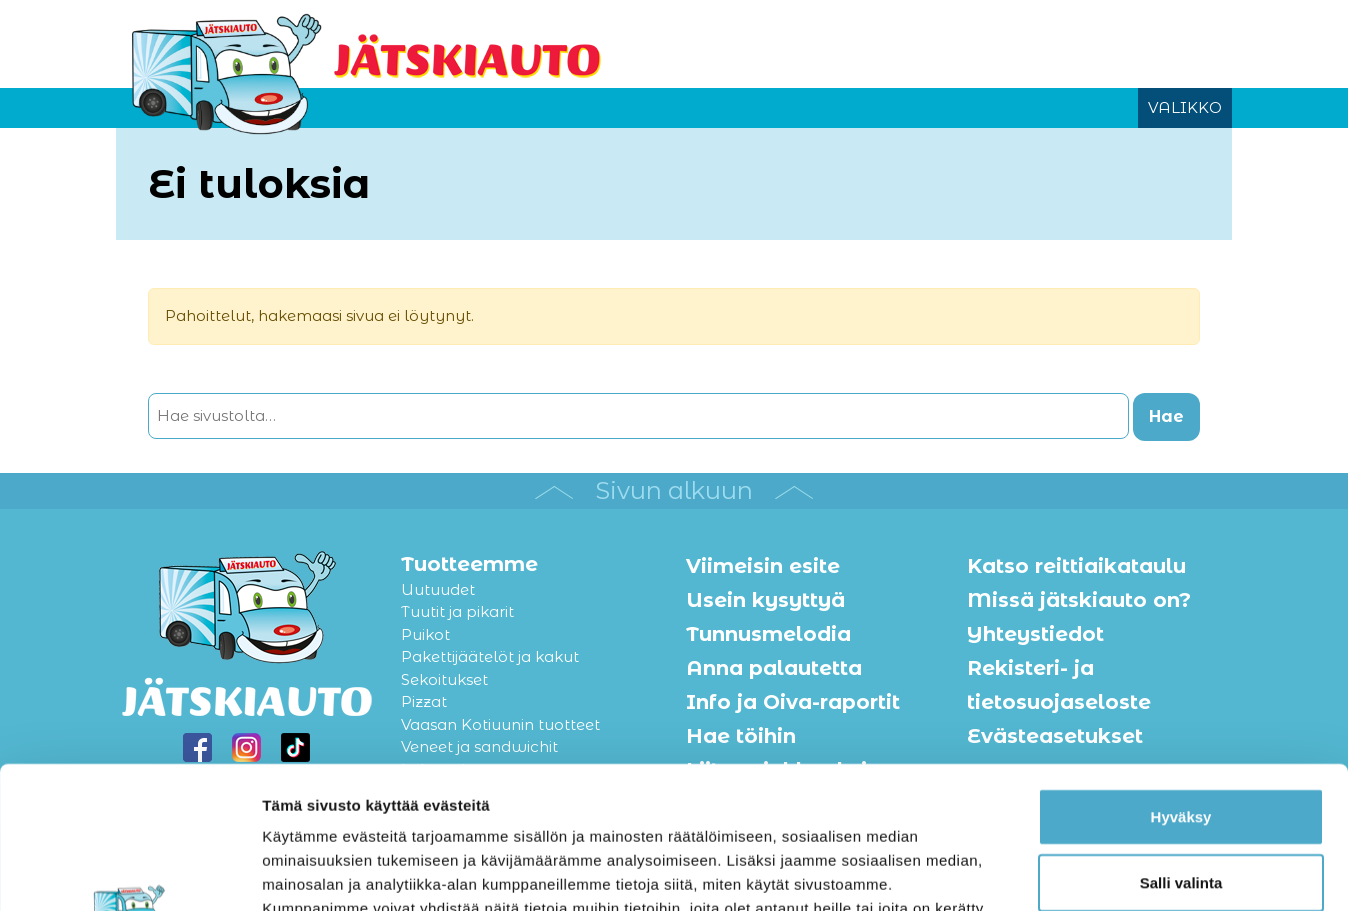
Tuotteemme (469, 564)
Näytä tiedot (1069, 871)
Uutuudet (438, 589)
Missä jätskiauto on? (1079, 600)
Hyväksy (1181, 674)
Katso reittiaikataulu (1076, 566)
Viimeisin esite (763, 566)
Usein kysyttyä (765, 600)
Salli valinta (1181, 740)
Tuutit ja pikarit (457, 611)
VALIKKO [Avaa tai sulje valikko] (1185, 107)
